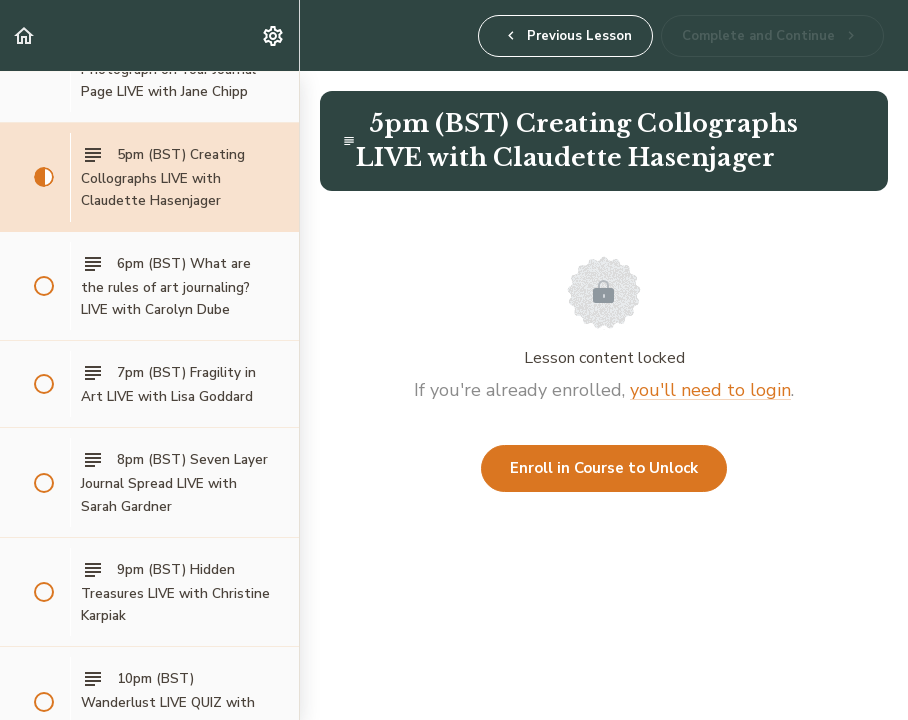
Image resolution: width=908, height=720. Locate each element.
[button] (25, 35)
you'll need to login (710, 390)
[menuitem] (274, 35)
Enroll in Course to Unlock (604, 468)
